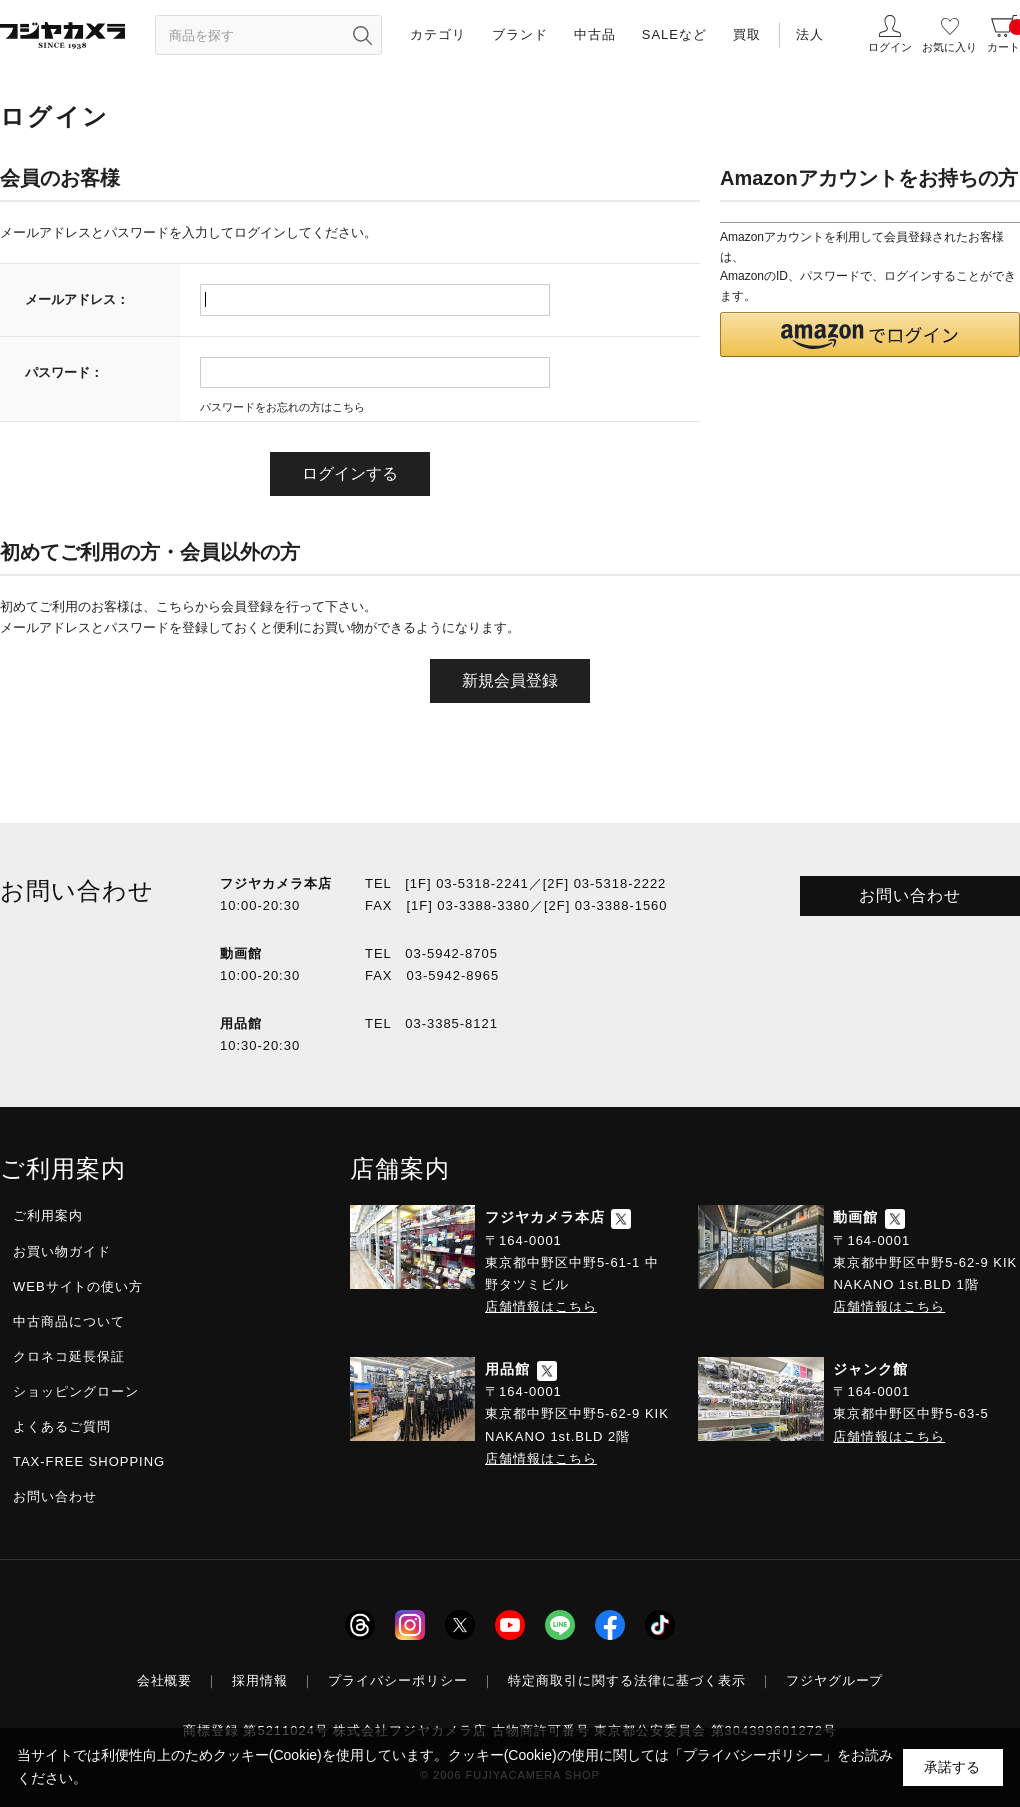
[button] (870, 334)
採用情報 (260, 1680)
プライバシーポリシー (398, 1680)
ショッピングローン (76, 1391)
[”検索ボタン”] (362, 35)
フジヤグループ (835, 1680)
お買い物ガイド (62, 1251)
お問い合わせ (910, 895)
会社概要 (165, 1680)
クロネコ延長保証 (69, 1356)
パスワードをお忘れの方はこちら (282, 407)
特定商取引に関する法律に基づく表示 (627, 1680)
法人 (810, 34)
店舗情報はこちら (541, 1306)
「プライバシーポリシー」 (753, 1755)
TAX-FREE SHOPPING (89, 1461)
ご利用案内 (48, 1215)
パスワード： (64, 372)
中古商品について (69, 1321)
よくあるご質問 (62, 1426)
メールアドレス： (77, 299)
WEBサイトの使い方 (78, 1286)
